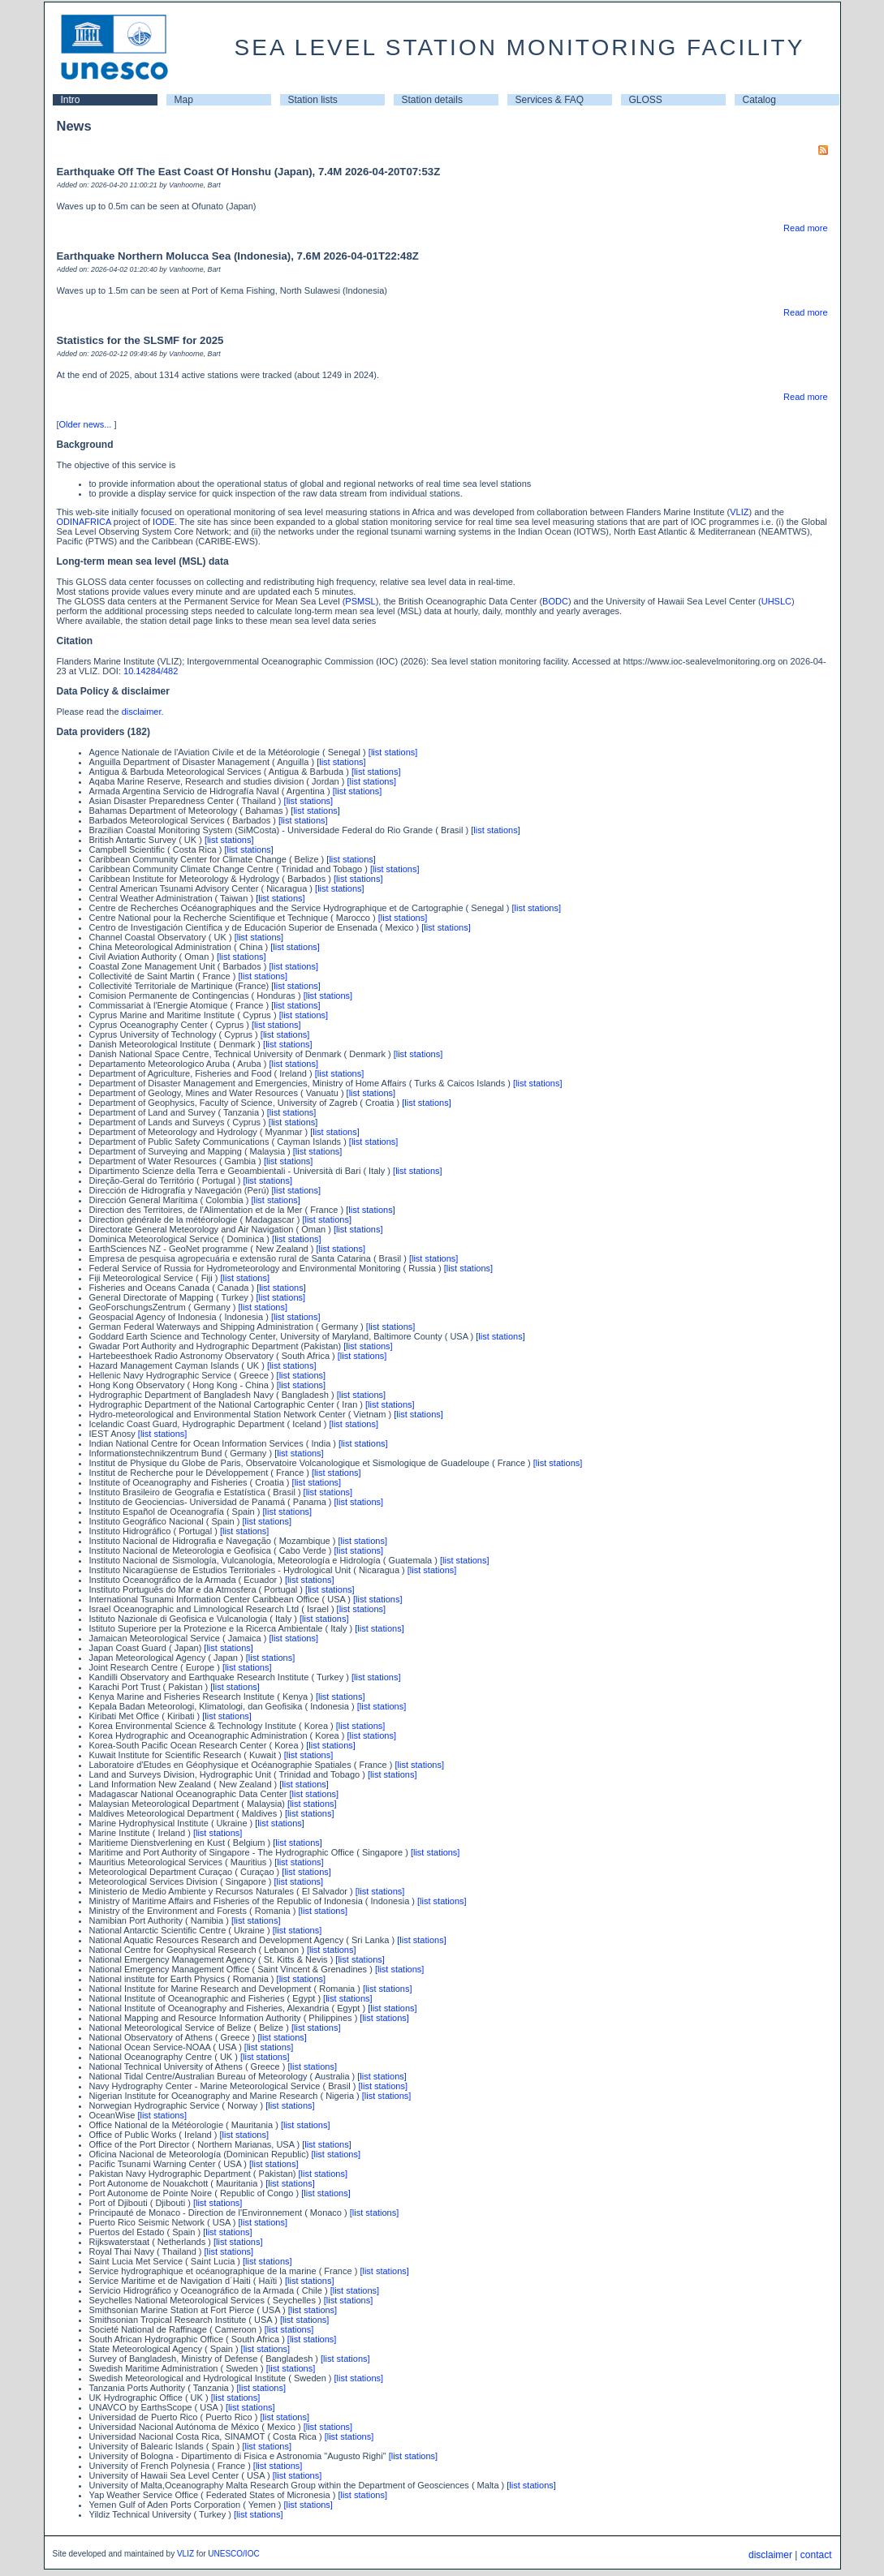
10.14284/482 (150, 671)
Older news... (85, 424)
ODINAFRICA (84, 522)
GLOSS (645, 99)
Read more (805, 228)
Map (184, 99)
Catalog (759, 99)
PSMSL (360, 601)
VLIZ (739, 512)
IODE (164, 522)
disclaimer (142, 711)
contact (816, 2555)
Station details (432, 99)
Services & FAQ (549, 99)
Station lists (313, 99)
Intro (70, 99)
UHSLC (776, 601)
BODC (555, 601)
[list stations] (393, 752)
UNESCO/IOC (233, 2553)
